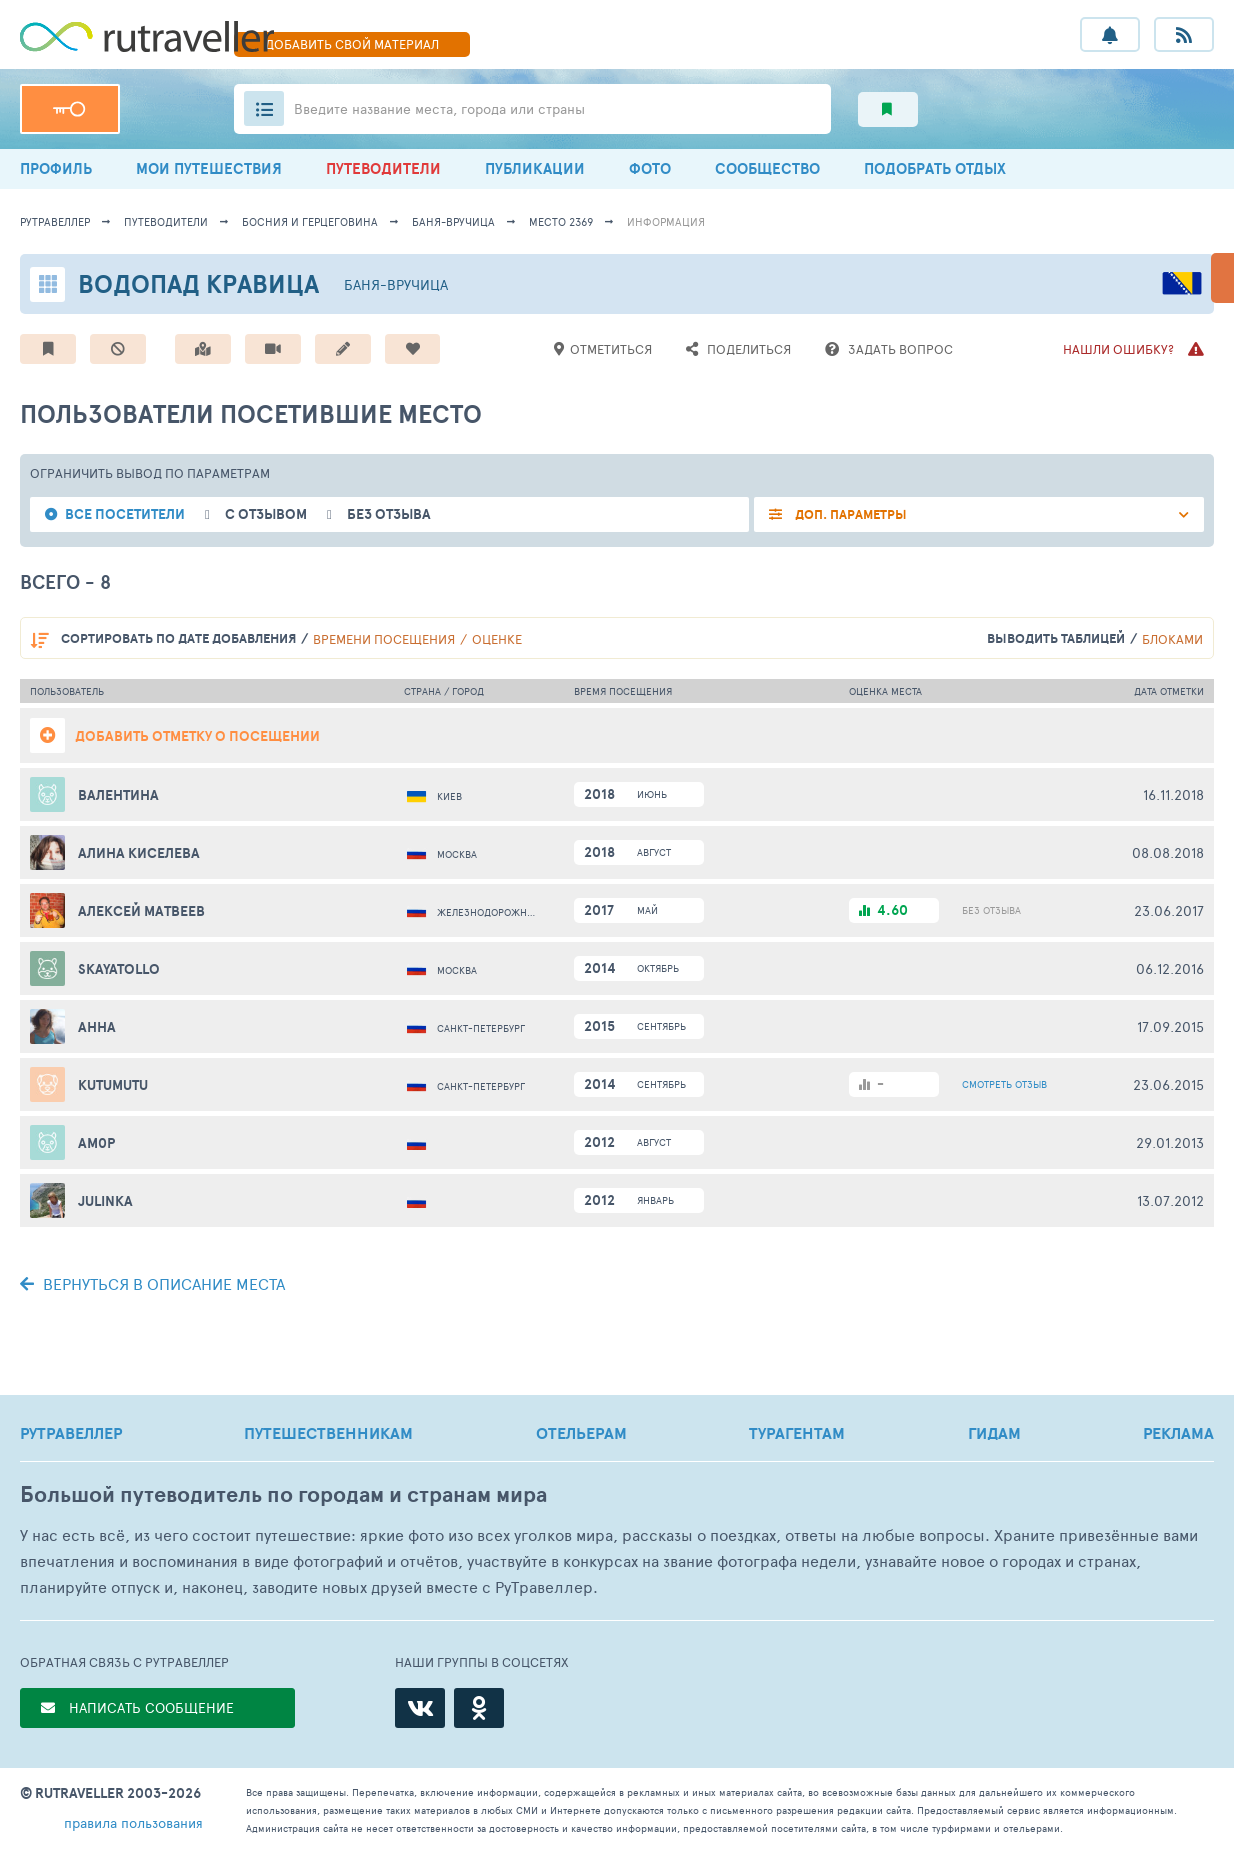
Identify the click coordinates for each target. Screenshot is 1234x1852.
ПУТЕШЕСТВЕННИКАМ (328, 1433)
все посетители (125, 514)
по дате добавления (178, 638)
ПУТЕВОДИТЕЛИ (383, 168)
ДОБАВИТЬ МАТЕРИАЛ (352, 44)
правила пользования (133, 1822)
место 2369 (561, 221)
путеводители (166, 221)
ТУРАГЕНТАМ (797, 1433)
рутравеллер (55, 221)
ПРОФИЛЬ (56, 168)
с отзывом (266, 514)
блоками (1172, 639)
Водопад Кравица (198, 283)
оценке (497, 639)
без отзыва (389, 514)
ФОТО (650, 168)
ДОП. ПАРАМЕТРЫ (849, 514)
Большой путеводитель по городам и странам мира (283, 1494)
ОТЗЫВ (1004, 1084)
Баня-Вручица (453, 221)
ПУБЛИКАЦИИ (535, 168)
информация (666, 221)
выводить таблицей (1056, 638)
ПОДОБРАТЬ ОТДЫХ (935, 168)
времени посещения (384, 639)
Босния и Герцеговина (310, 221)
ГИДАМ (994, 1433)
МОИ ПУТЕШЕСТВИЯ (209, 168)
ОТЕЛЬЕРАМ (581, 1433)
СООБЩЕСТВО (767, 168)
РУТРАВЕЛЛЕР (71, 1433)
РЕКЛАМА (1178, 1433)
